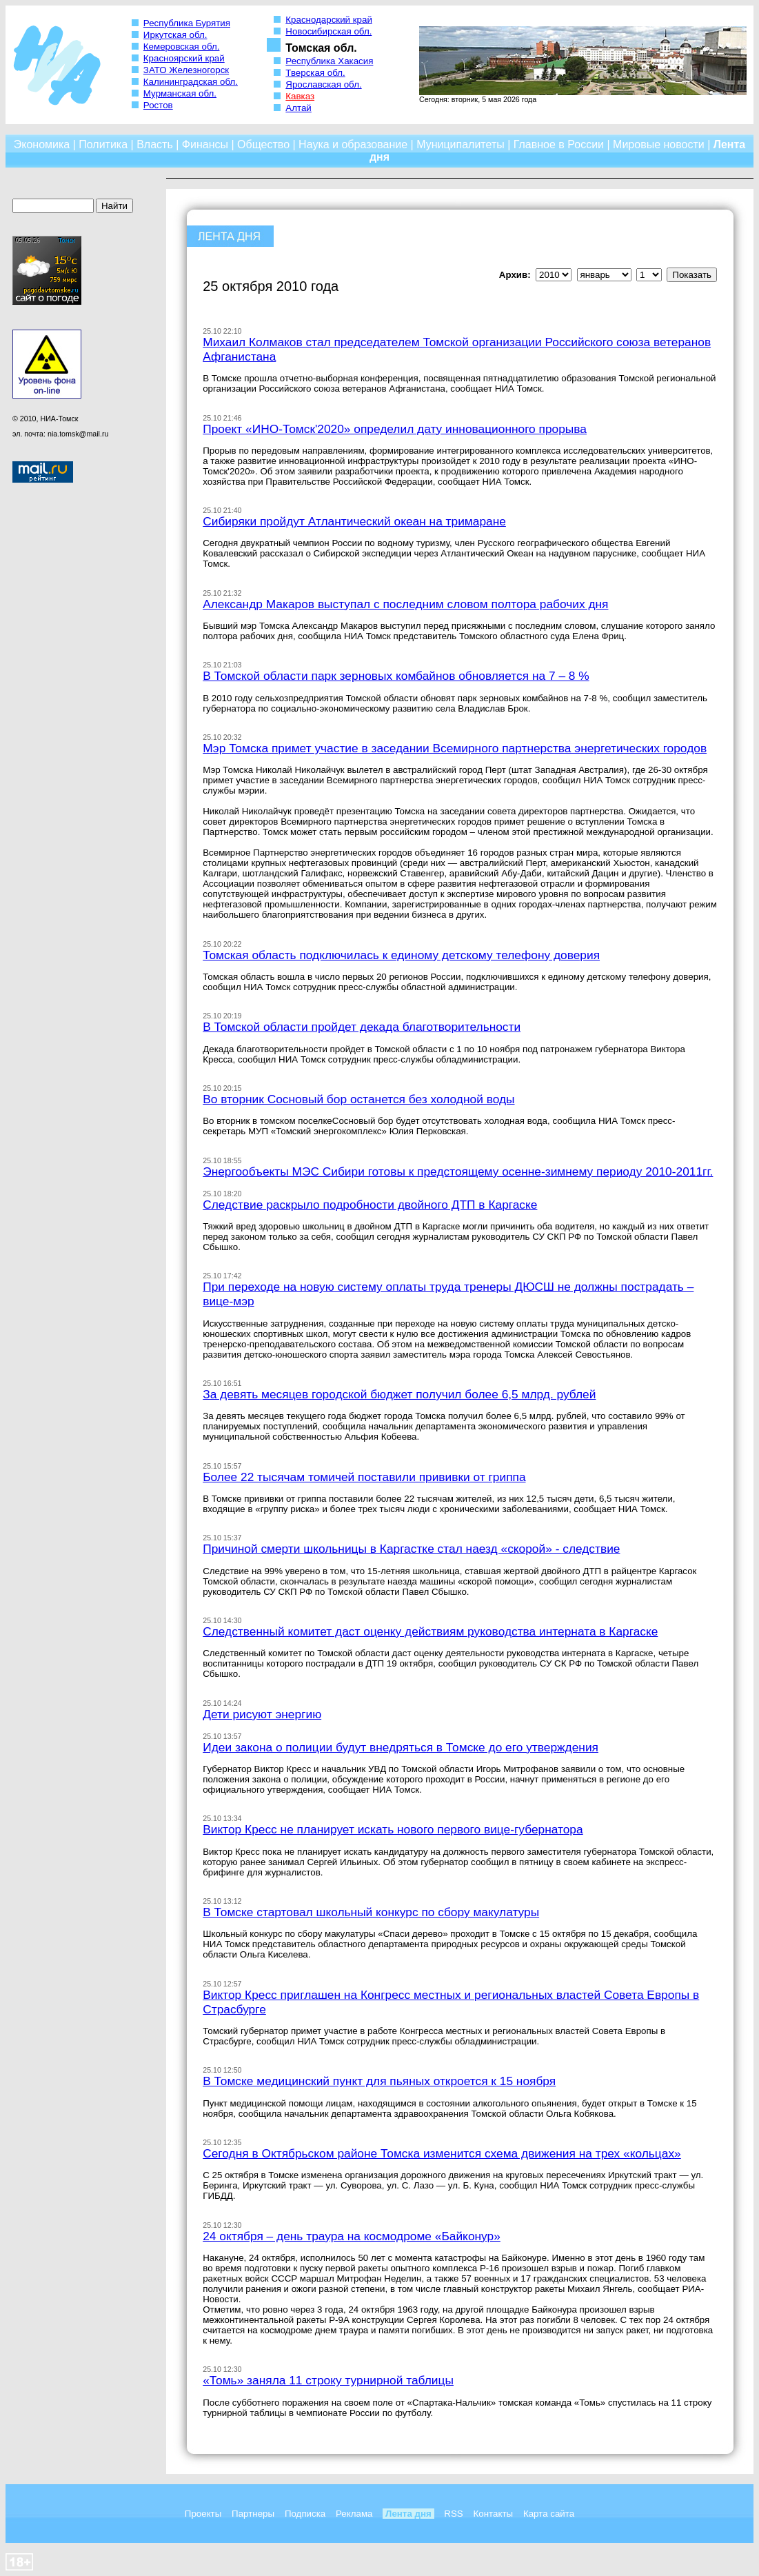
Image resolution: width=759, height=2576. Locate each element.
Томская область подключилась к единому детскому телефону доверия (401, 955)
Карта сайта (548, 2513)
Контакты (494, 2513)
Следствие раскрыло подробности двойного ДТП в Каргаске (370, 1204)
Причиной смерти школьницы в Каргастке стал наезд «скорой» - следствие (411, 1549)
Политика (103, 144)
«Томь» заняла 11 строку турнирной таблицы (328, 2380)
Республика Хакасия (329, 61)
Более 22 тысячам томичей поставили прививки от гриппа (364, 1477)
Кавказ (299, 96)
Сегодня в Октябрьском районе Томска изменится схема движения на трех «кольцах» (442, 2153)
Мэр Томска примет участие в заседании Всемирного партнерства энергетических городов (455, 748)
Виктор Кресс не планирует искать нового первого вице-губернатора (393, 1829)
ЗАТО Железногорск (186, 70)
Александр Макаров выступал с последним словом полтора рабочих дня (405, 604)
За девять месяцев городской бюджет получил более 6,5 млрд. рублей (399, 1394)
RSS (453, 2513)
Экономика (42, 144)
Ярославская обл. (323, 84)
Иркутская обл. (175, 35)
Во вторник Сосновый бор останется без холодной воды (358, 1099)
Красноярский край (184, 58)
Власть (154, 144)
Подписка (305, 2513)
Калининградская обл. (190, 82)
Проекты (203, 2513)
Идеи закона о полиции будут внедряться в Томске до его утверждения (400, 1747)
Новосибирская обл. (328, 31)
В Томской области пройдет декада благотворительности (361, 1027)
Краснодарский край (328, 19)
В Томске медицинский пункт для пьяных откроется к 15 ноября (379, 2081)
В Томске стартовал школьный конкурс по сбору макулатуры (371, 1912)
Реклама (354, 2513)
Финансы (205, 144)
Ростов (158, 105)
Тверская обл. (315, 73)
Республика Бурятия (186, 23)
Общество (263, 144)
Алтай (298, 108)
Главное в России (559, 144)
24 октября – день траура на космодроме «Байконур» (351, 2236)
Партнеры (253, 2513)
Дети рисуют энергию (262, 1714)
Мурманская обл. (179, 93)
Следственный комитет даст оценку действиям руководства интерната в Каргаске (430, 1631)
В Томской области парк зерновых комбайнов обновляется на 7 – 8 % (396, 676)
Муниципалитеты (460, 144)
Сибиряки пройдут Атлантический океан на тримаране (354, 521)
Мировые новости (659, 144)
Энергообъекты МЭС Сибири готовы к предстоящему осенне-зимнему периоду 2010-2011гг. (458, 1171)
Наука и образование (352, 144)
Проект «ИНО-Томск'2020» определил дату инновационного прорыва (395, 429)
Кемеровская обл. (181, 46)
